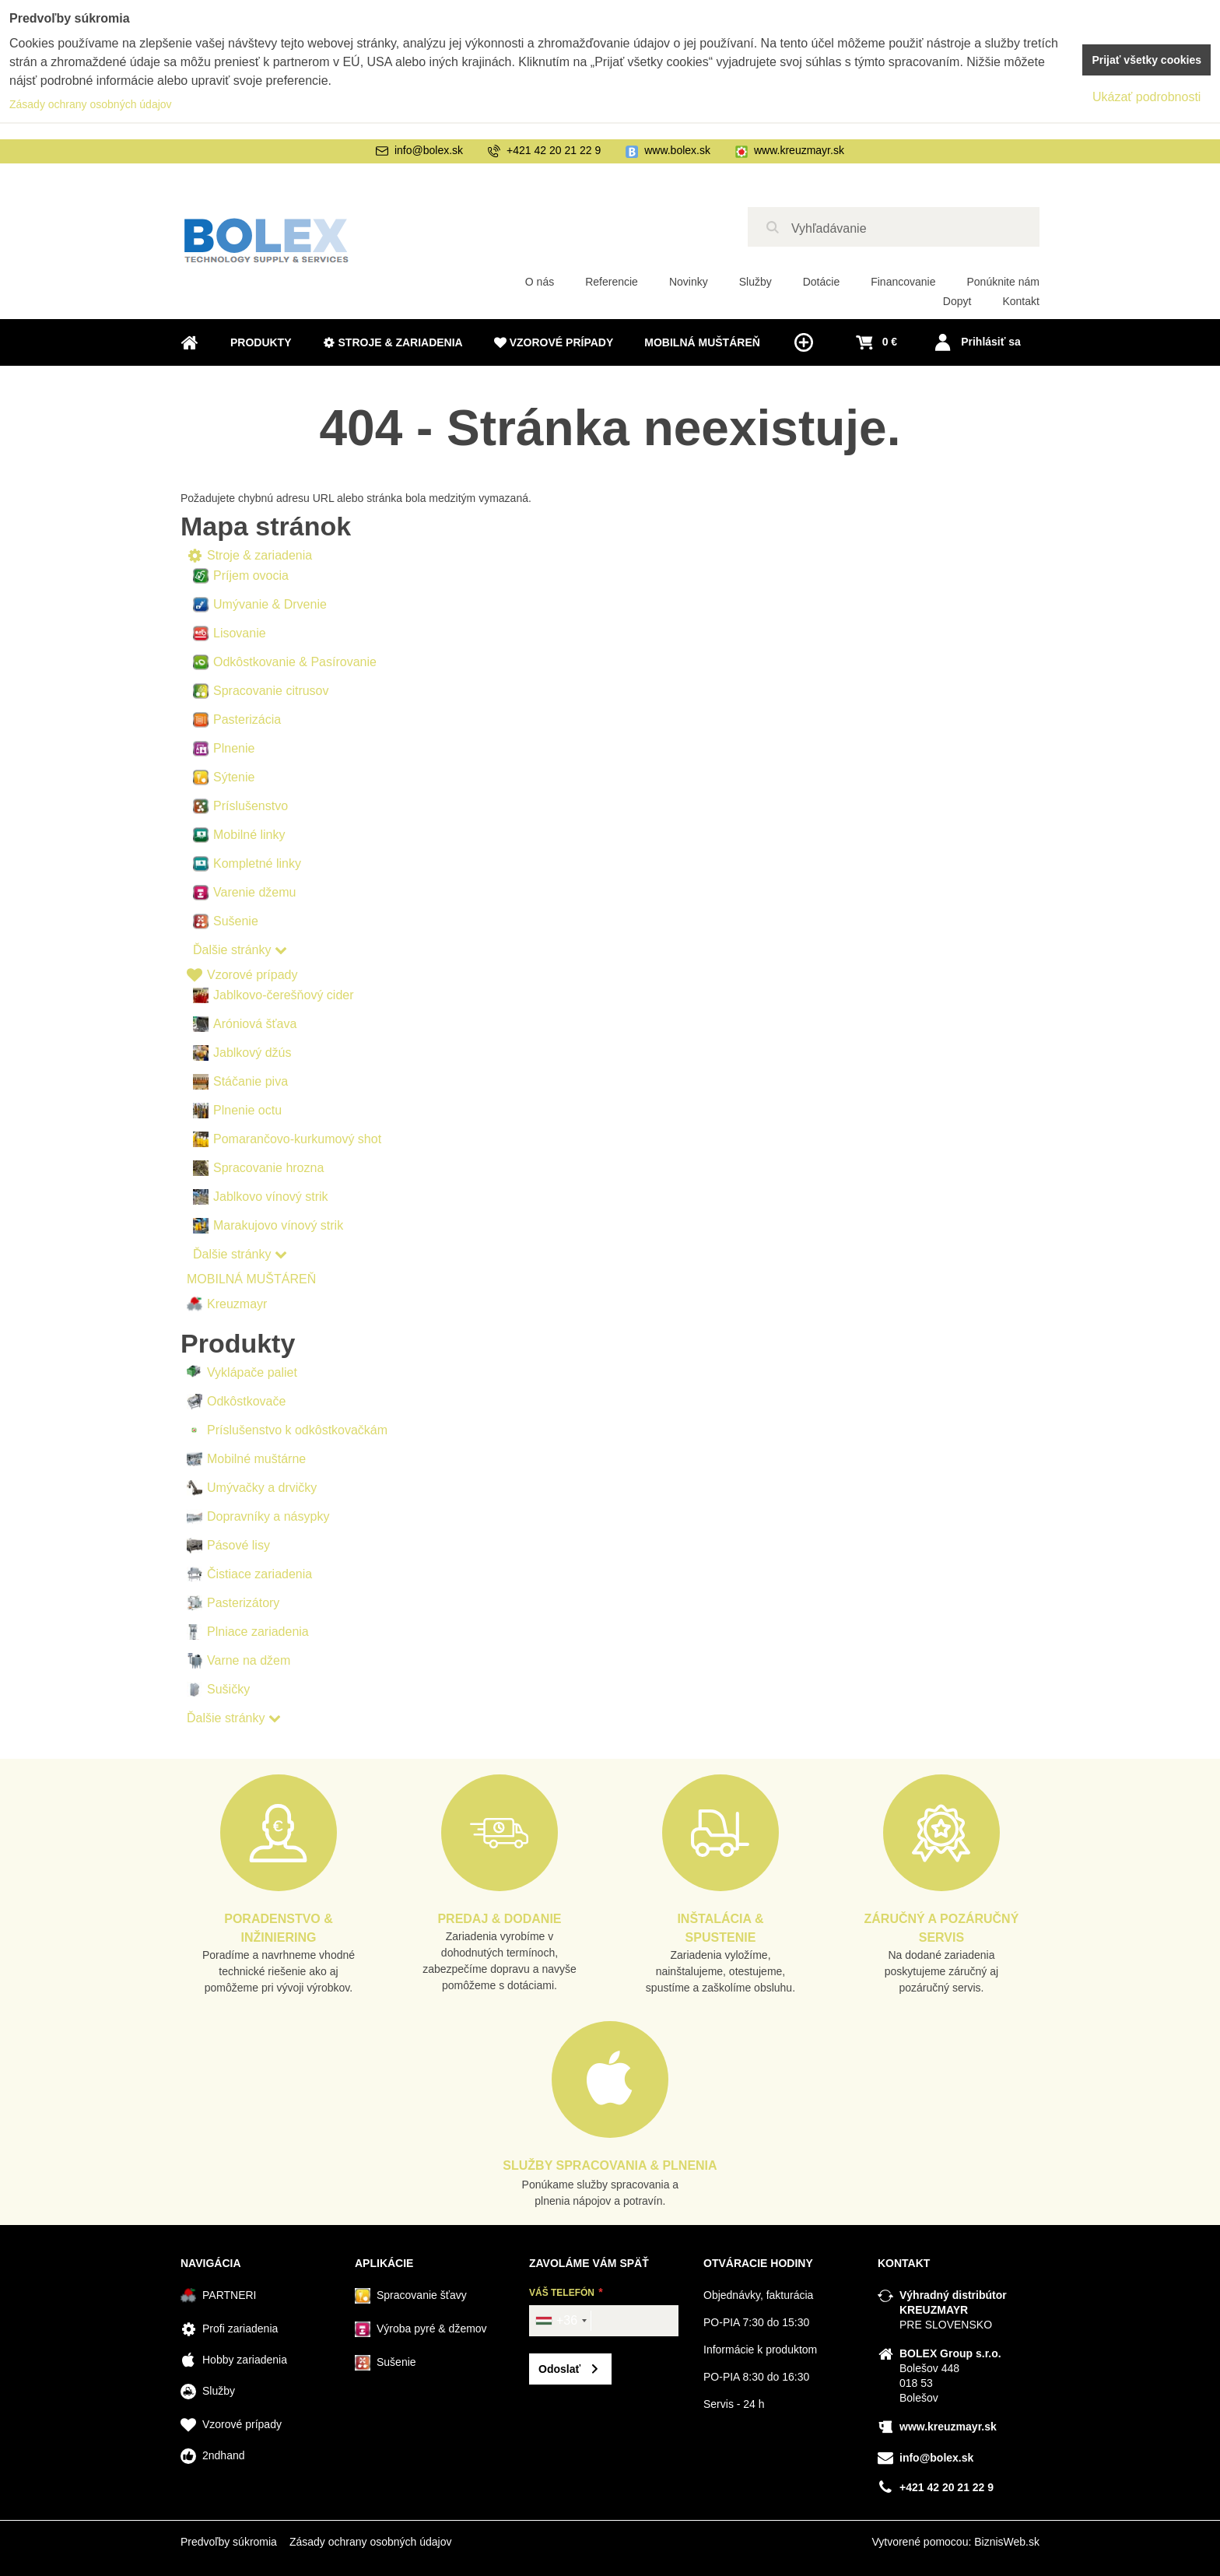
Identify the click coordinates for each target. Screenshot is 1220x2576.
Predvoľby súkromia (229, 2542)
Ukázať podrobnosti (1146, 97)
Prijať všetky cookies (1146, 60)
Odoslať (559, 2369)
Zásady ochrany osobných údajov (370, 2542)
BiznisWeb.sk (1006, 2542)
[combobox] (560, 2321)
